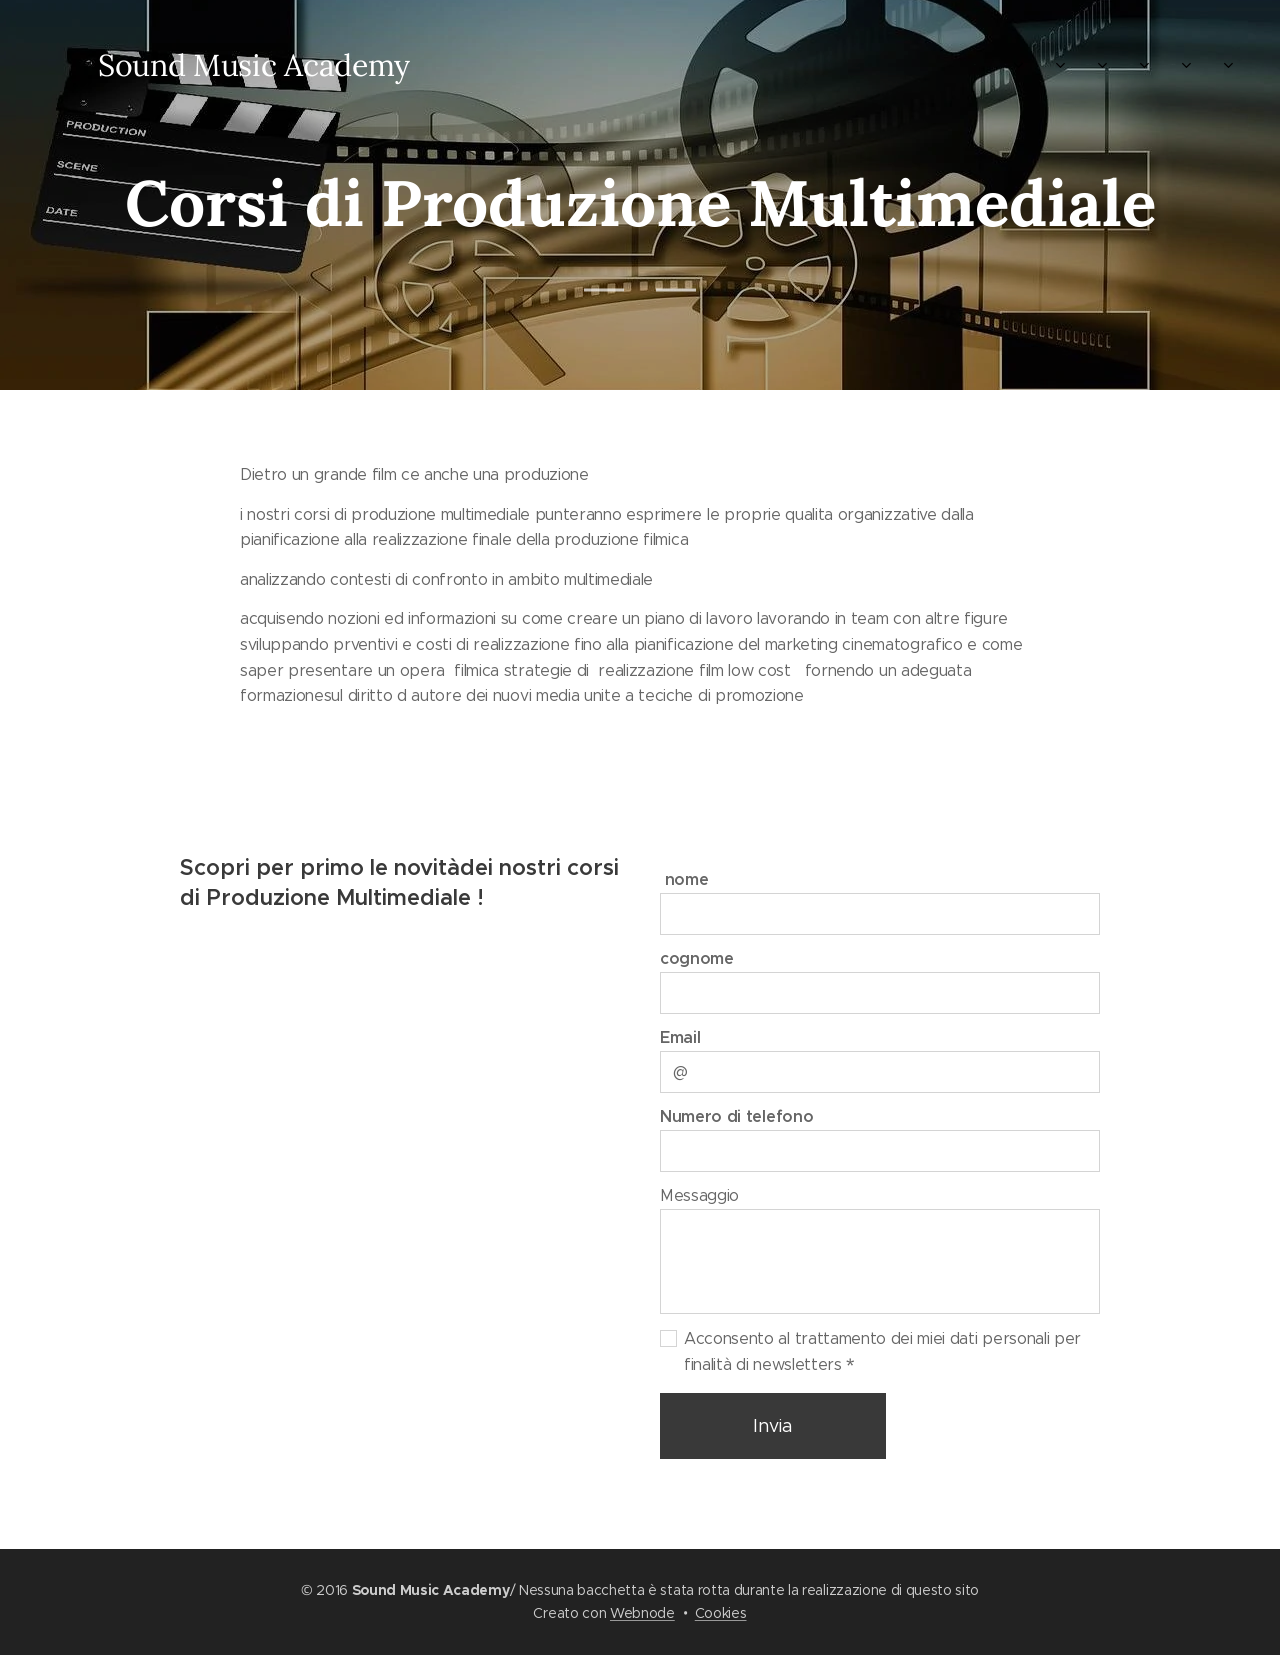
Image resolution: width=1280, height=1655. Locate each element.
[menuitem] (492, 65)
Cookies (721, 1613)
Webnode (642, 1613)
